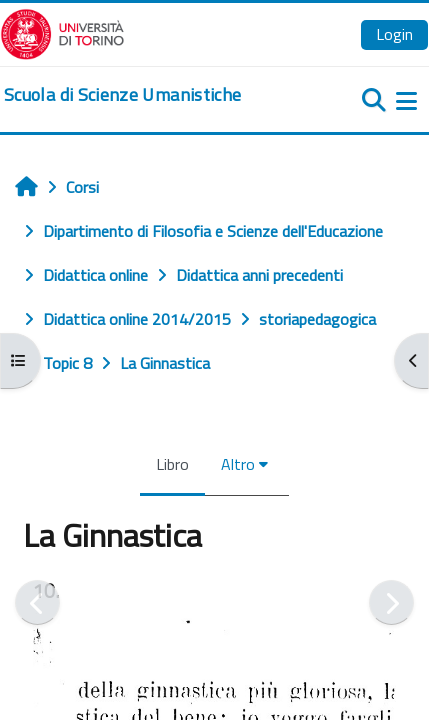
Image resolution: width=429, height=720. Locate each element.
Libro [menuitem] (172, 464)
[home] (122, 95)
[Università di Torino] (62, 32)
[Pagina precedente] (37, 602)
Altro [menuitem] (238, 464)
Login (394, 34)
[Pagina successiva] (391, 602)
